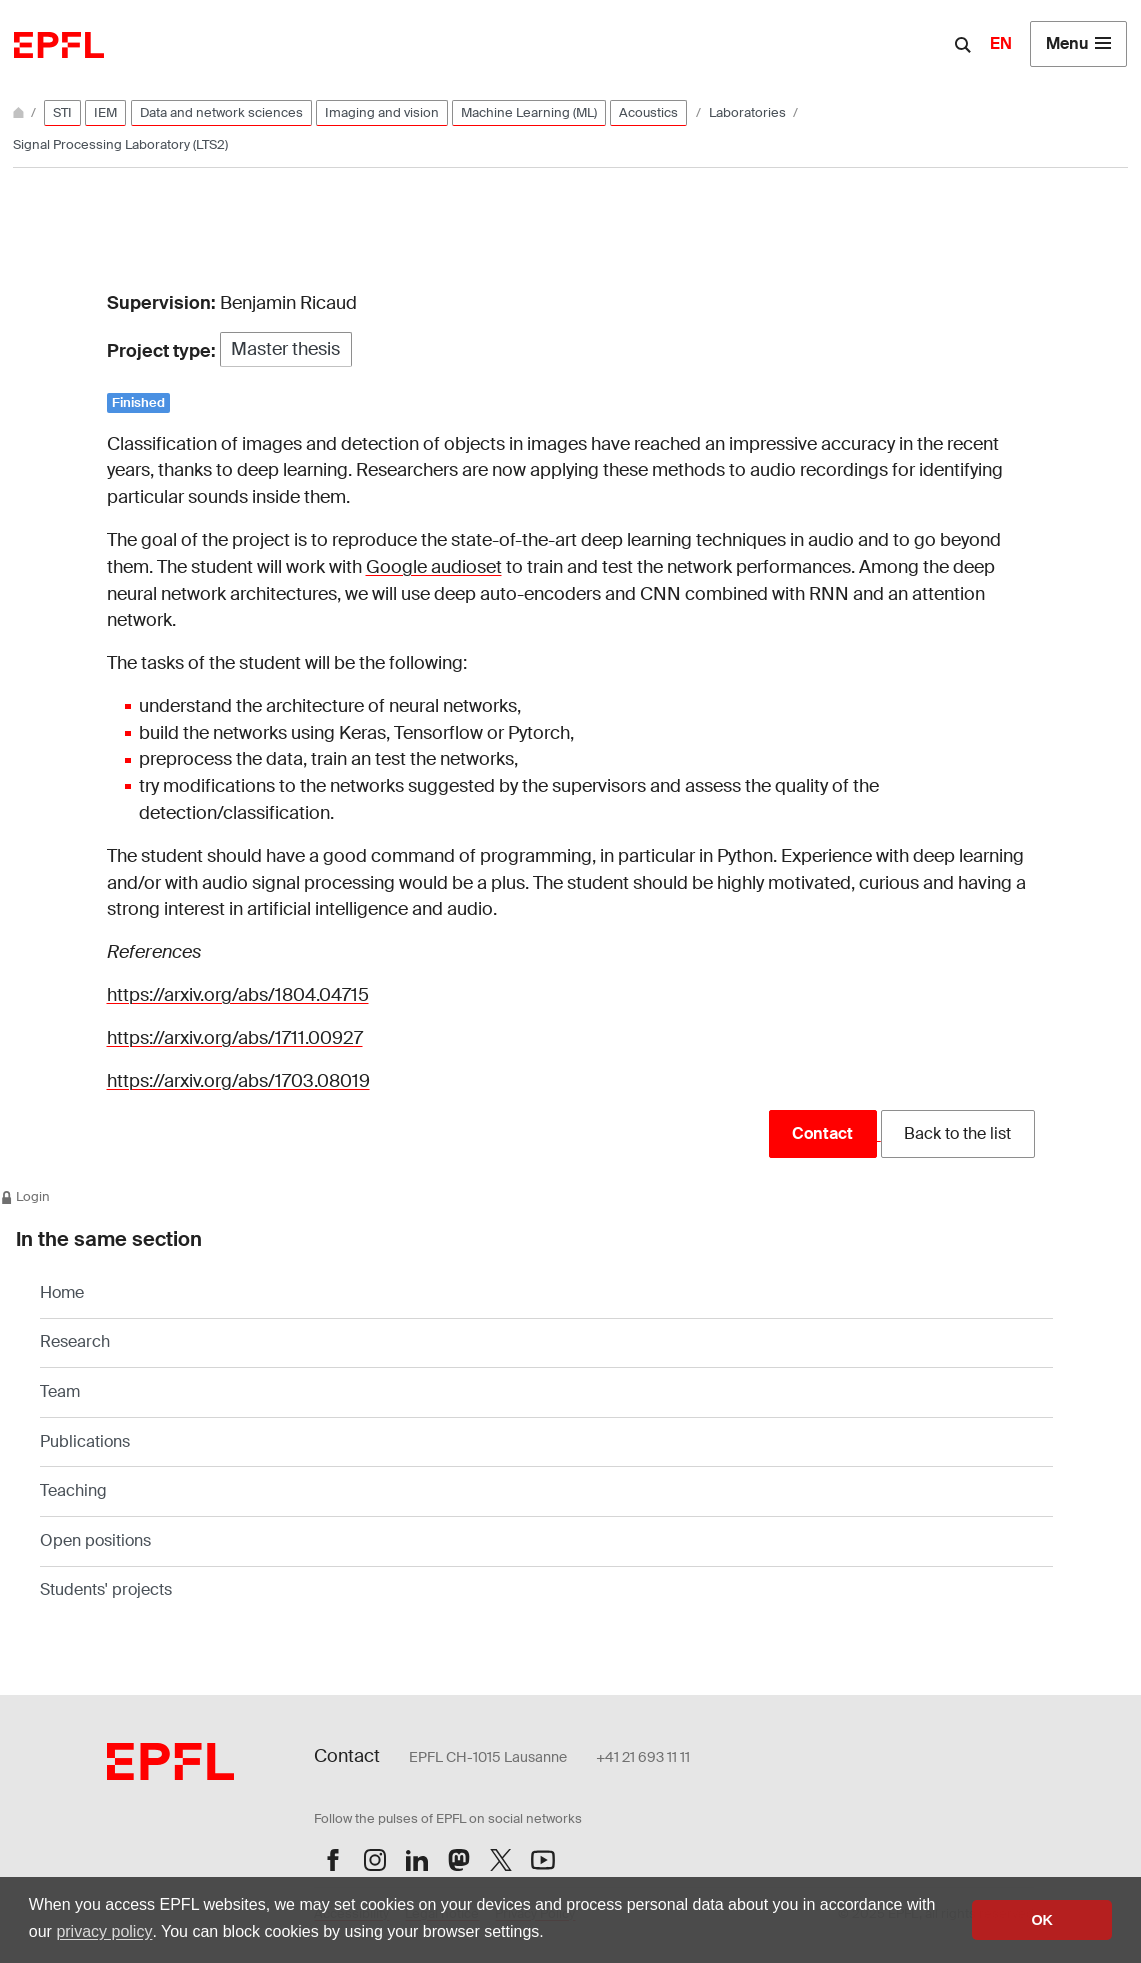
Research (75, 1341)
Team (60, 1391)
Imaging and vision (382, 112)
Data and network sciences (221, 112)
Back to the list (957, 1133)
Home (62, 1292)
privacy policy (104, 1931)
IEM (105, 112)
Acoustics (648, 112)
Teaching (73, 1490)
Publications (85, 1441)
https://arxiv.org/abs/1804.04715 (238, 995)
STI (62, 112)
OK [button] (1042, 1920)
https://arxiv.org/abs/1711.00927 (235, 1038)
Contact (822, 1133)
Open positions (95, 1540)
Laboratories (749, 112)
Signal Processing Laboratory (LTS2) (120, 144)
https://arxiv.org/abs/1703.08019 (238, 1081)
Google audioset (434, 567)
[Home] (20, 112)
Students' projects (106, 1589)
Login (25, 1196)
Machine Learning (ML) (529, 112)
